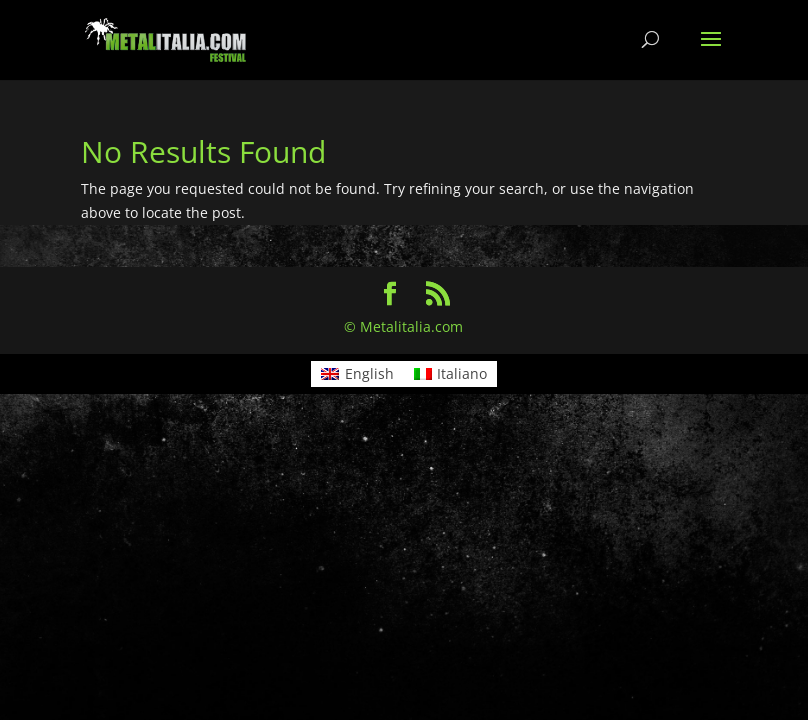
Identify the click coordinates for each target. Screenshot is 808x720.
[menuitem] (357, 374)
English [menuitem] (369, 373)
